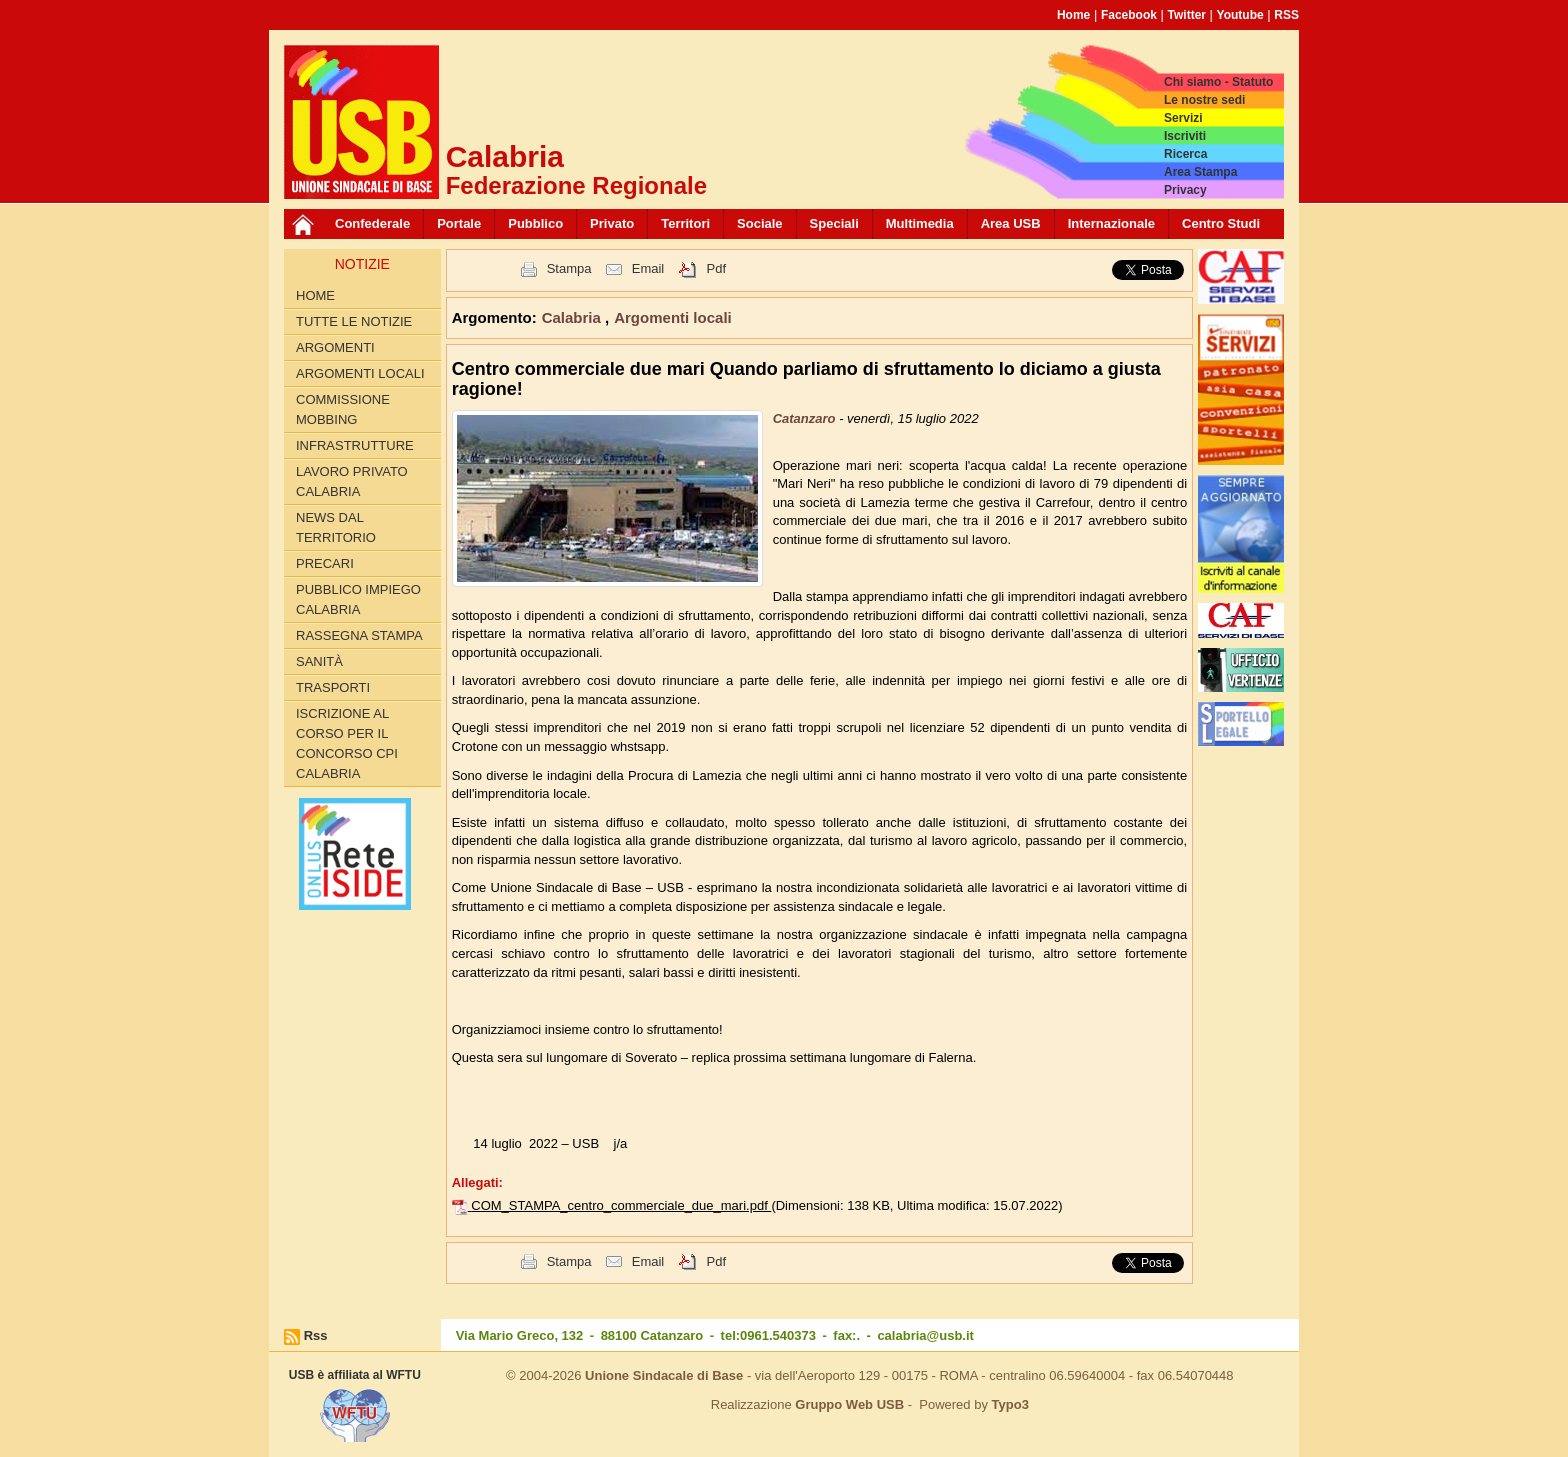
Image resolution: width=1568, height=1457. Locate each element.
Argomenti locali (360, 373)
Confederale (372, 223)
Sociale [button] (760, 223)
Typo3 (1010, 1404)
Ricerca (1185, 154)
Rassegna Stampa (359, 635)
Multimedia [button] (920, 223)
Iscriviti (1185, 136)
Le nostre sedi (1204, 100)
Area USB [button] (1011, 223)
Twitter (1187, 15)
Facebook (1129, 15)
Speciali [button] (834, 223)
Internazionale (1111, 223)
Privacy (1185, 190)
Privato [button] (612, 223)
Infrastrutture (355, 445)
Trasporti (333, 687)
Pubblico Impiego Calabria (358, 599)
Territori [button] (685, 223)
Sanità (319, 661)
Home (1073, 15)
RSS (1286, 15)
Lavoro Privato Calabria (352, 481)
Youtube (1240, 15)
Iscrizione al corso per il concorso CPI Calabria (347, 743)
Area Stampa (1200, 172)
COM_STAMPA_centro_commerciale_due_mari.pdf (621, 1205)
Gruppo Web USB (849, 1404)
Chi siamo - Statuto (1218, 82)
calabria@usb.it (925, 1335)
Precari (325, 563)
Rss (316, 1335)
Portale (459, 223)
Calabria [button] (573, 317)
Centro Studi (1221, 223)
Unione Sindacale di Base (664, 1375)
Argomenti (335, 347)
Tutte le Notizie (354, 321)
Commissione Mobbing (343, 409)
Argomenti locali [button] (673, 317)
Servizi (1183, 118)
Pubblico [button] (535, 223)
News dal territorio (336, 527)
